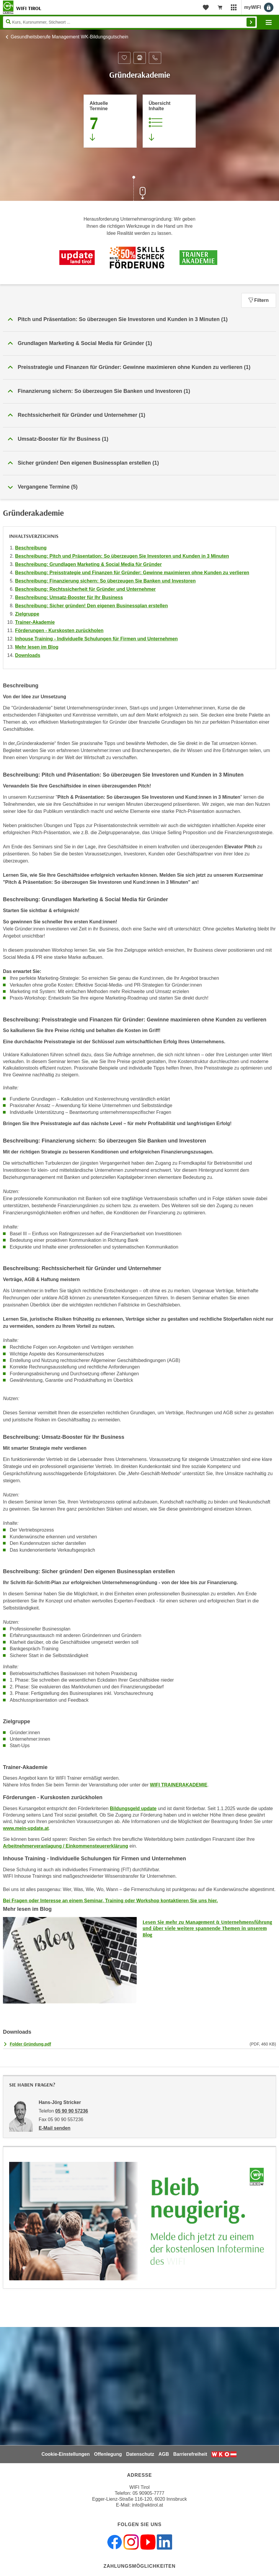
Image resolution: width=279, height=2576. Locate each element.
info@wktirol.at (147, 2504)
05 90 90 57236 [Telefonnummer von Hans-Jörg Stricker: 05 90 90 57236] (71, 2110)
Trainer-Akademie (35, 622)
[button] (139, 319)
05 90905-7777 (148, 2493)
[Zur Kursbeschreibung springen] (169, 121)
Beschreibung (31, 547)
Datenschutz (140, 2454)
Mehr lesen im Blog (36, 647)
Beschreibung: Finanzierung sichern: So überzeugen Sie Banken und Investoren (105, 580)
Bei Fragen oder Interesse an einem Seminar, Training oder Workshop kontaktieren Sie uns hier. (110, 1900)
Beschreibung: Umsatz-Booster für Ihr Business (69, 597)
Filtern (259, 300)
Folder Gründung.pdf (30, 2044)
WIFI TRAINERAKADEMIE (179, 1784)
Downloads (27, 655)
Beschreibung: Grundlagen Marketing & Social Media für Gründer (88, 564)
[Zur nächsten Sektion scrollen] (139, 189)
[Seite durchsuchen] (130, 22)
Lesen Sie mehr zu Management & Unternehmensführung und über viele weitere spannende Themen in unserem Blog (207, 1928)
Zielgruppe (27, 613)
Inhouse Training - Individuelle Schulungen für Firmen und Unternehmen (96, 638)
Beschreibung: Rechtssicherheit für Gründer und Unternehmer (85, 589)
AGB (164, 2454)
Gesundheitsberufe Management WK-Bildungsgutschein (69, 36)
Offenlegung (108, 2454)
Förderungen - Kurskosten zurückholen (59, 630)
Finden (251, 22)
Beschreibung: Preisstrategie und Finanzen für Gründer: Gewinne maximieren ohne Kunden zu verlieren (132, 572)
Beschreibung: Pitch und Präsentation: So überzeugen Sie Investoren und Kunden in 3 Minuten (122, 556)
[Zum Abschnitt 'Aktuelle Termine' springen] (110, 121)
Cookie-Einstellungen (65, 2454)
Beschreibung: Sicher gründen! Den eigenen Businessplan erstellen (91, 605)
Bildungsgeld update (133, 1808)
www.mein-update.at (26, 1828)
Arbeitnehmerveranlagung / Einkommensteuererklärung (65, 1845)
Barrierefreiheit (190, 2454)
